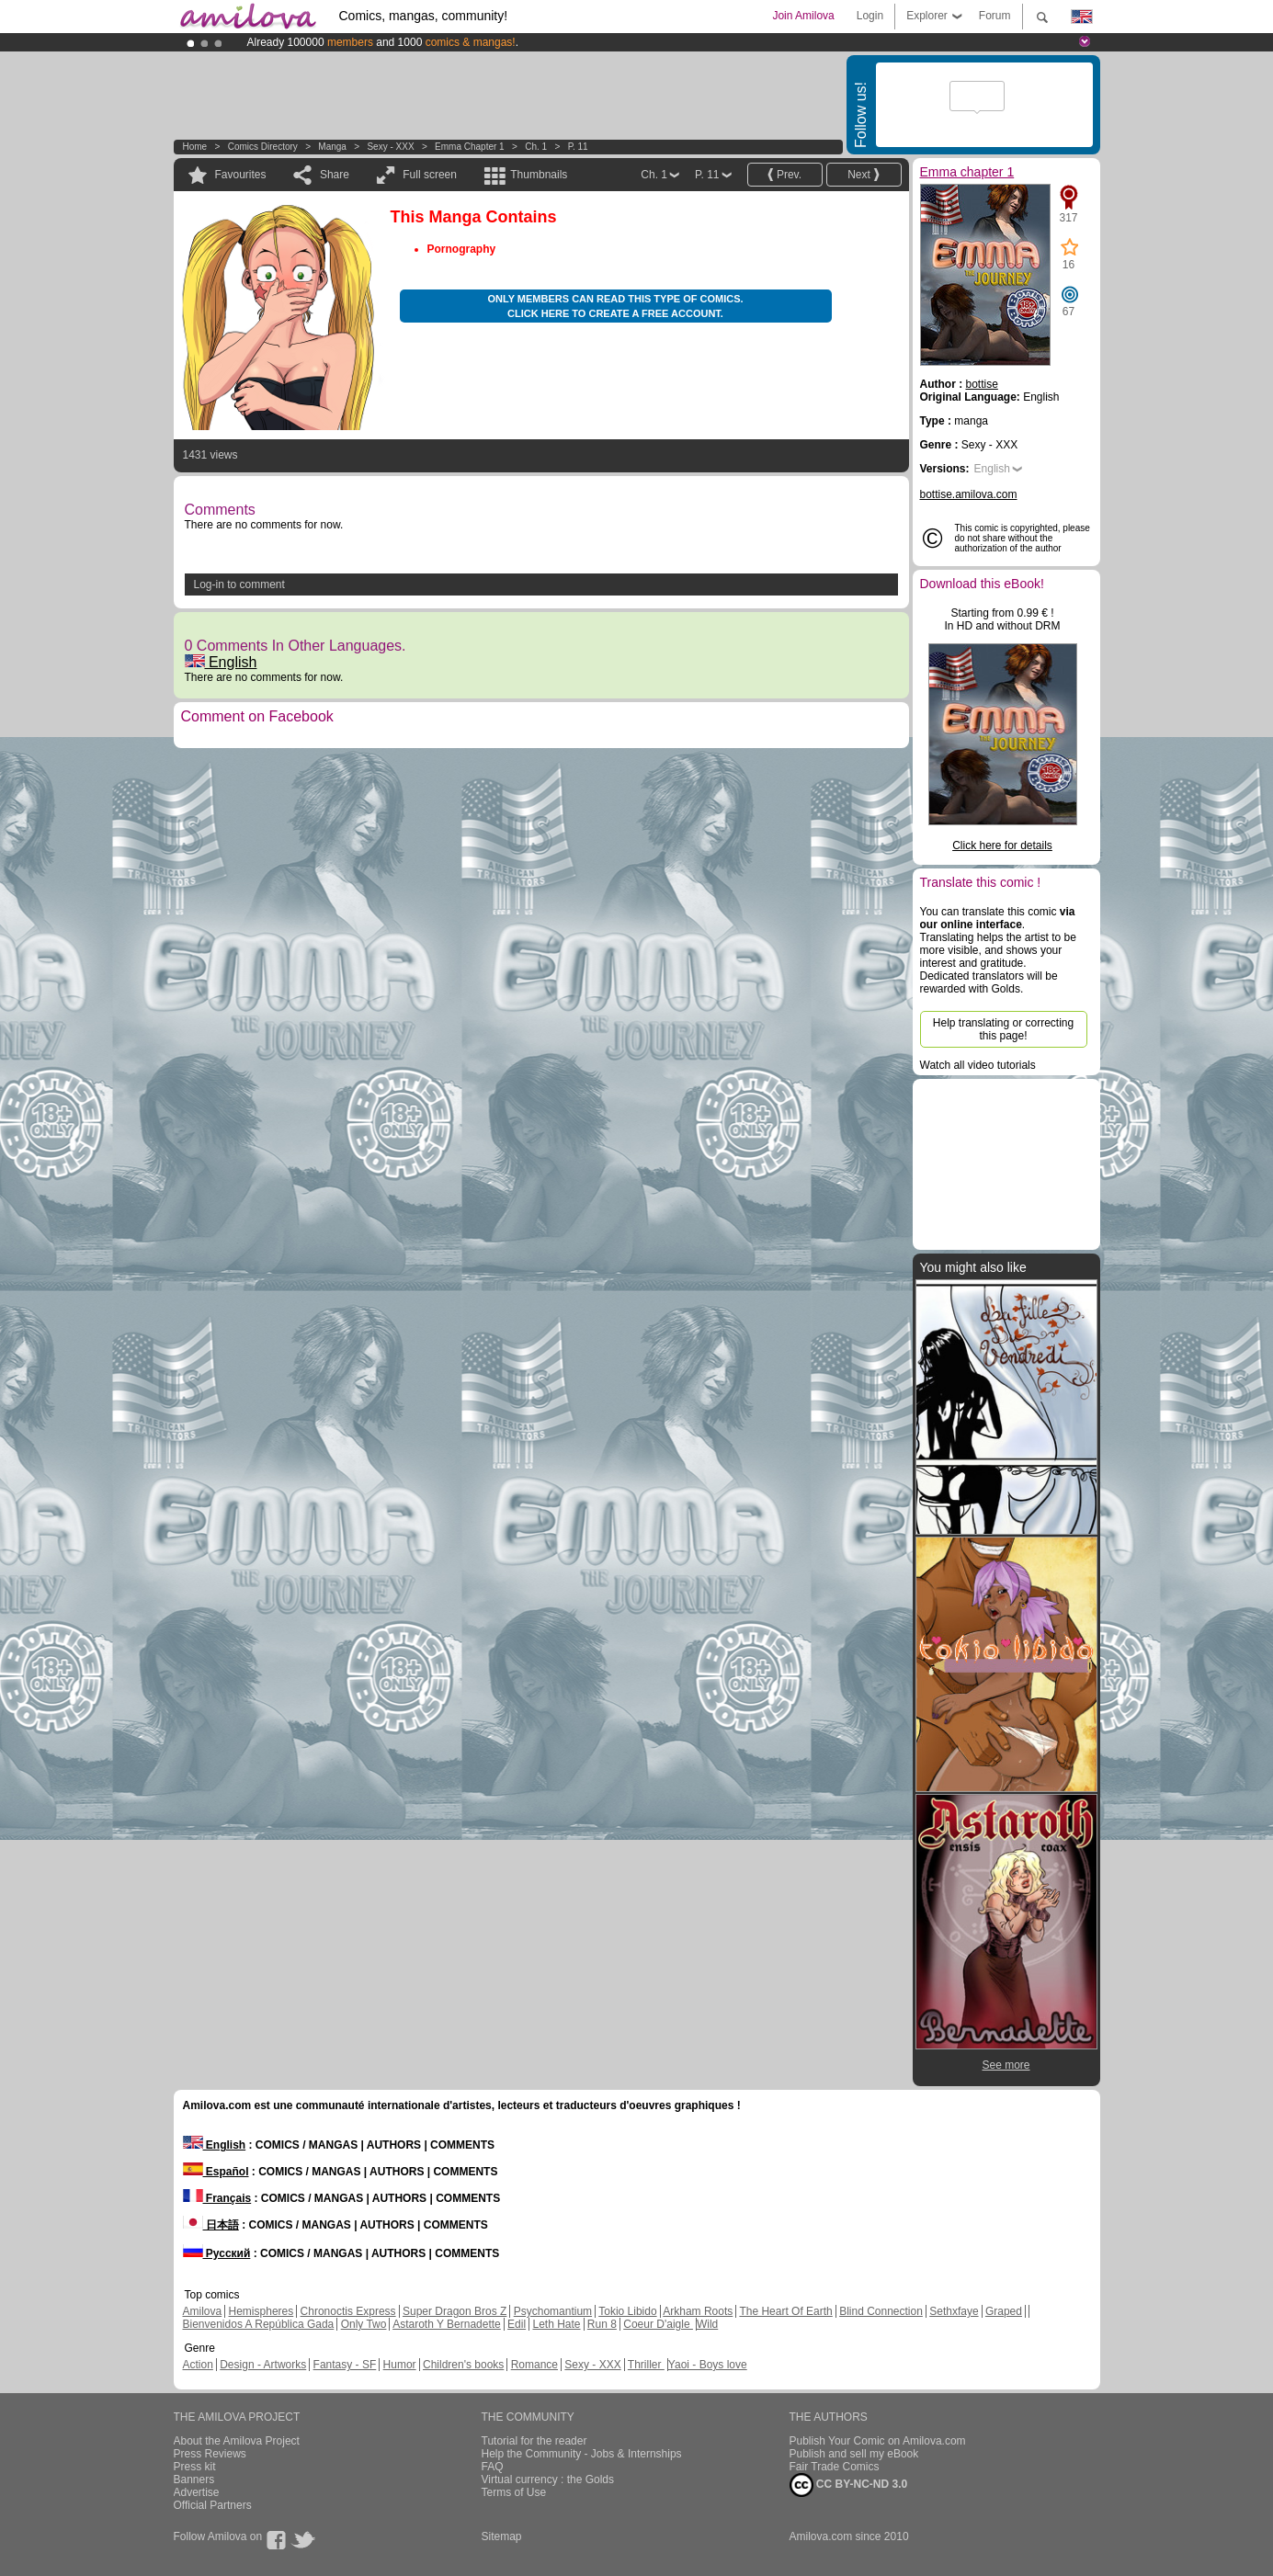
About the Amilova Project (237, 2440)
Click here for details (1002, 845)
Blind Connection (881, 2311)
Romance (534, 2364)
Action (198, 2364)
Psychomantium (553, 2311)
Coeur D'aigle (658, 2324)
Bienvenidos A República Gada (259, 2324)
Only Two (364, 2324)
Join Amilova (803, 15)
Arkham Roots (698, 2311)
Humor (399, 2364)
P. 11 (578, 147)
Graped (1003, 2311)
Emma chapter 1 (470, 147)
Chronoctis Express (348, 2311)
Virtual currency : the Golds (548, 2479)
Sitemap (502, 2536)
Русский (217, 2253)
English (221, 662)
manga (332, 147)
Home (195, 147)
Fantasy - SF (345, 2364)
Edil (516, 2324)
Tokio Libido (627, 2311)
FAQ (493, 2466)
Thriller (646, 2364)
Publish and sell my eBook (854, 2453)
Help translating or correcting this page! (1003, 1029)
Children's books (463, 2364)
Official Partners (213, 2505)
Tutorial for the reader (534, 2440)
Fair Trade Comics (835, 2466)
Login (870, 15)
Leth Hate (556, 2324)
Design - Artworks (263, 2364)
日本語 (211, 2225)
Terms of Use (514, 2492)
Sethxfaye (953, 2311)
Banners (194, 2479)
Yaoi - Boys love (707, 2364)
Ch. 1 (536, 147)
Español (216, 2171)
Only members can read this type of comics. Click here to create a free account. (615, 306)
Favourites (241, 174)
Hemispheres (261, 2311)
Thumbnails (538, 174)
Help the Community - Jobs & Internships (582, 2453)
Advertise (197, 2492)
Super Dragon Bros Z (454, 2311)
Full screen (430, 174)
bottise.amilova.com (968, 494)
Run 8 (602, 2324)
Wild (707, 2324)
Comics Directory (263, 147)
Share (334, 174)
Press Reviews (210, 2453)
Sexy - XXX (390, 147)
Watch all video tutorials (978, 1065)
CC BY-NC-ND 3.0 (849, 2485)
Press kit (195, 2466)
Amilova (202, 2311)
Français (217, 2198)
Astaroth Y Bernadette (446, 2324)
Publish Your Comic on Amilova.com (878, 2440)
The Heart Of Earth (785, 2311)
